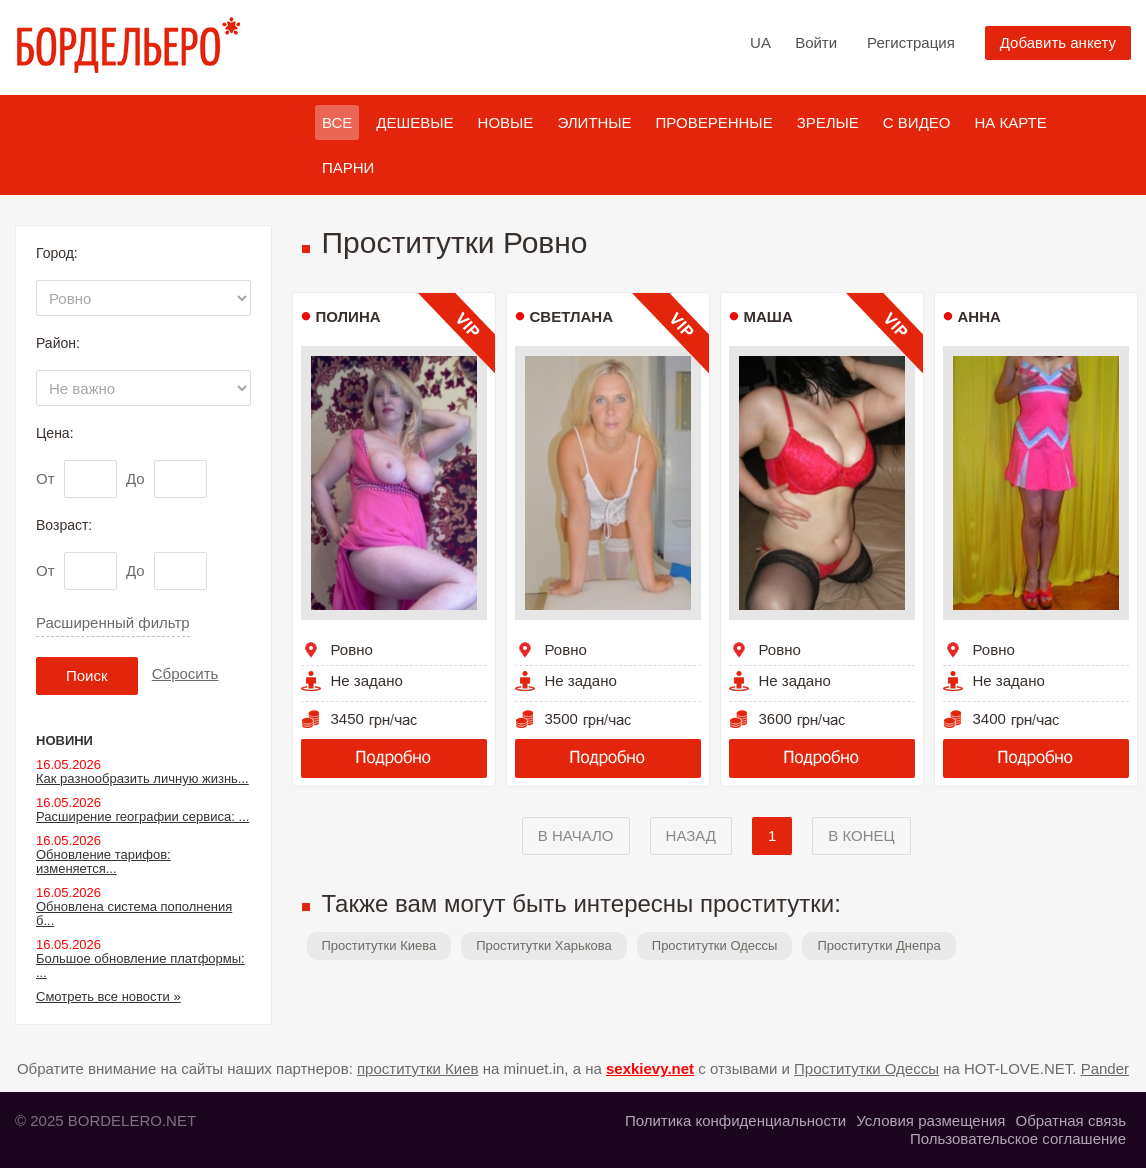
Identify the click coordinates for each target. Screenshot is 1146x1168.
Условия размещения (930, 1120)
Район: (58, 343)
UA (760, 42)
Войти (816, 42)
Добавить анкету (1058, 42)
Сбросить (185, 673)
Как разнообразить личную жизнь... (142, 778)
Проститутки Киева (379, 945)
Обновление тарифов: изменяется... (103, 861)
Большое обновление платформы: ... (140, 965)
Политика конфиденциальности (735, 1120)
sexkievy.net (650, 1068)
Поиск (87, 675)
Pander (1105, 1068)
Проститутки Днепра (878, 945)
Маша (768, 316)
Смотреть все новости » (108, 996)
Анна (979, 316)
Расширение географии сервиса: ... (142, 816)
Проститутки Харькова (544, 945)
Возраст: (64, 525)
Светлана (571, 316)
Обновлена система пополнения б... (134, 913)
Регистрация (911, 42)
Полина (348, 316)
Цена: (55, 433)
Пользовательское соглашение (1018, 1138)
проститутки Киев (418, 1068)
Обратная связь (1070, 1120)
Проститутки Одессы (715, 945)
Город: (57, 253)
